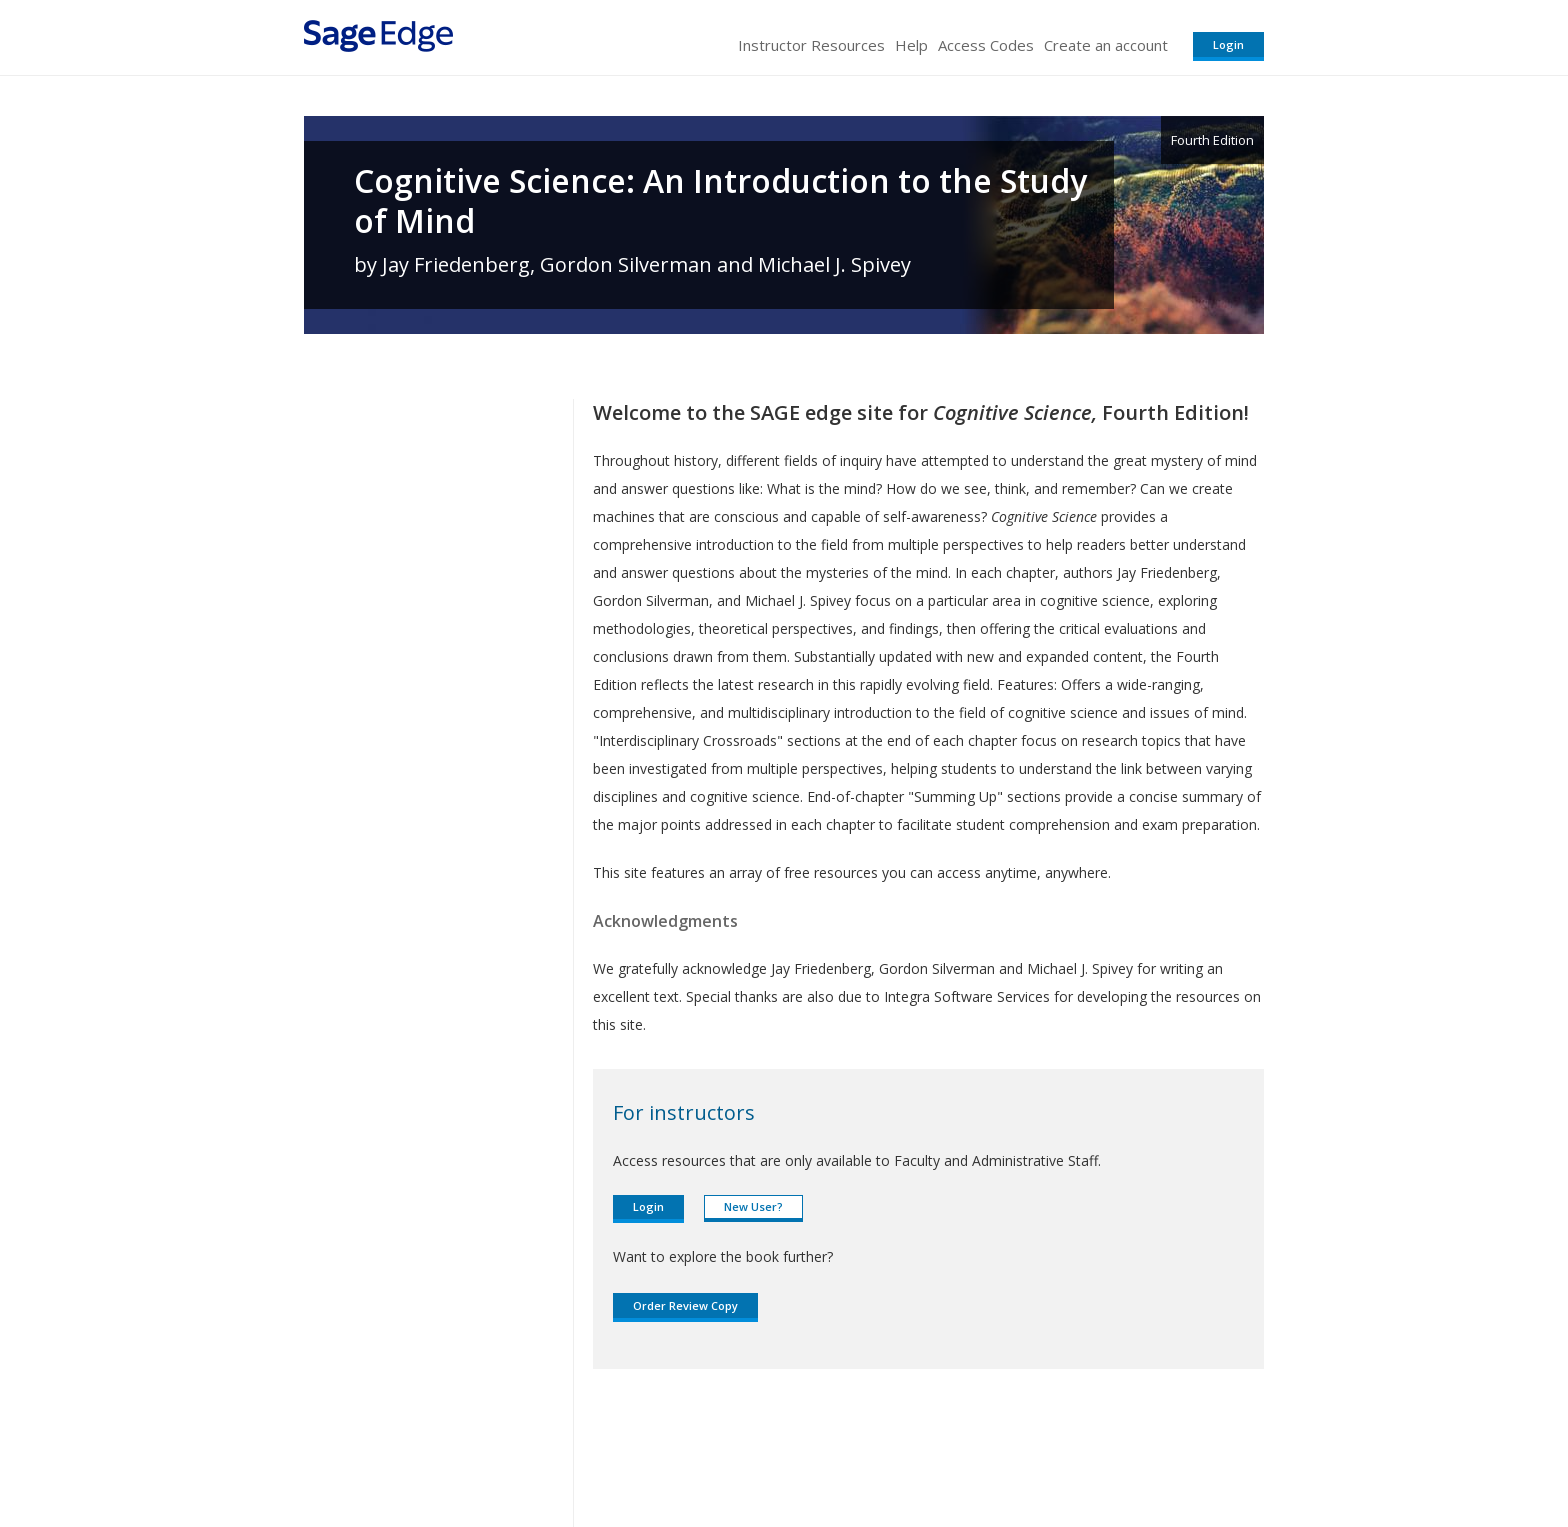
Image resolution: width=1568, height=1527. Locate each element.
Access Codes (986, 45)
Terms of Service (898, 1452)
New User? (753, 1206)
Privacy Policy (1132, 1452)
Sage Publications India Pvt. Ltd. (594, 1452)
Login (1228, 44)
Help (911, 45)
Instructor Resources (811, 45)
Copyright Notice (1020, 1452)
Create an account (1106, 45)
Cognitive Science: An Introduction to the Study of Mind (720, 201)
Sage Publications (418, 1452)
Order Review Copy (685, 1305)
